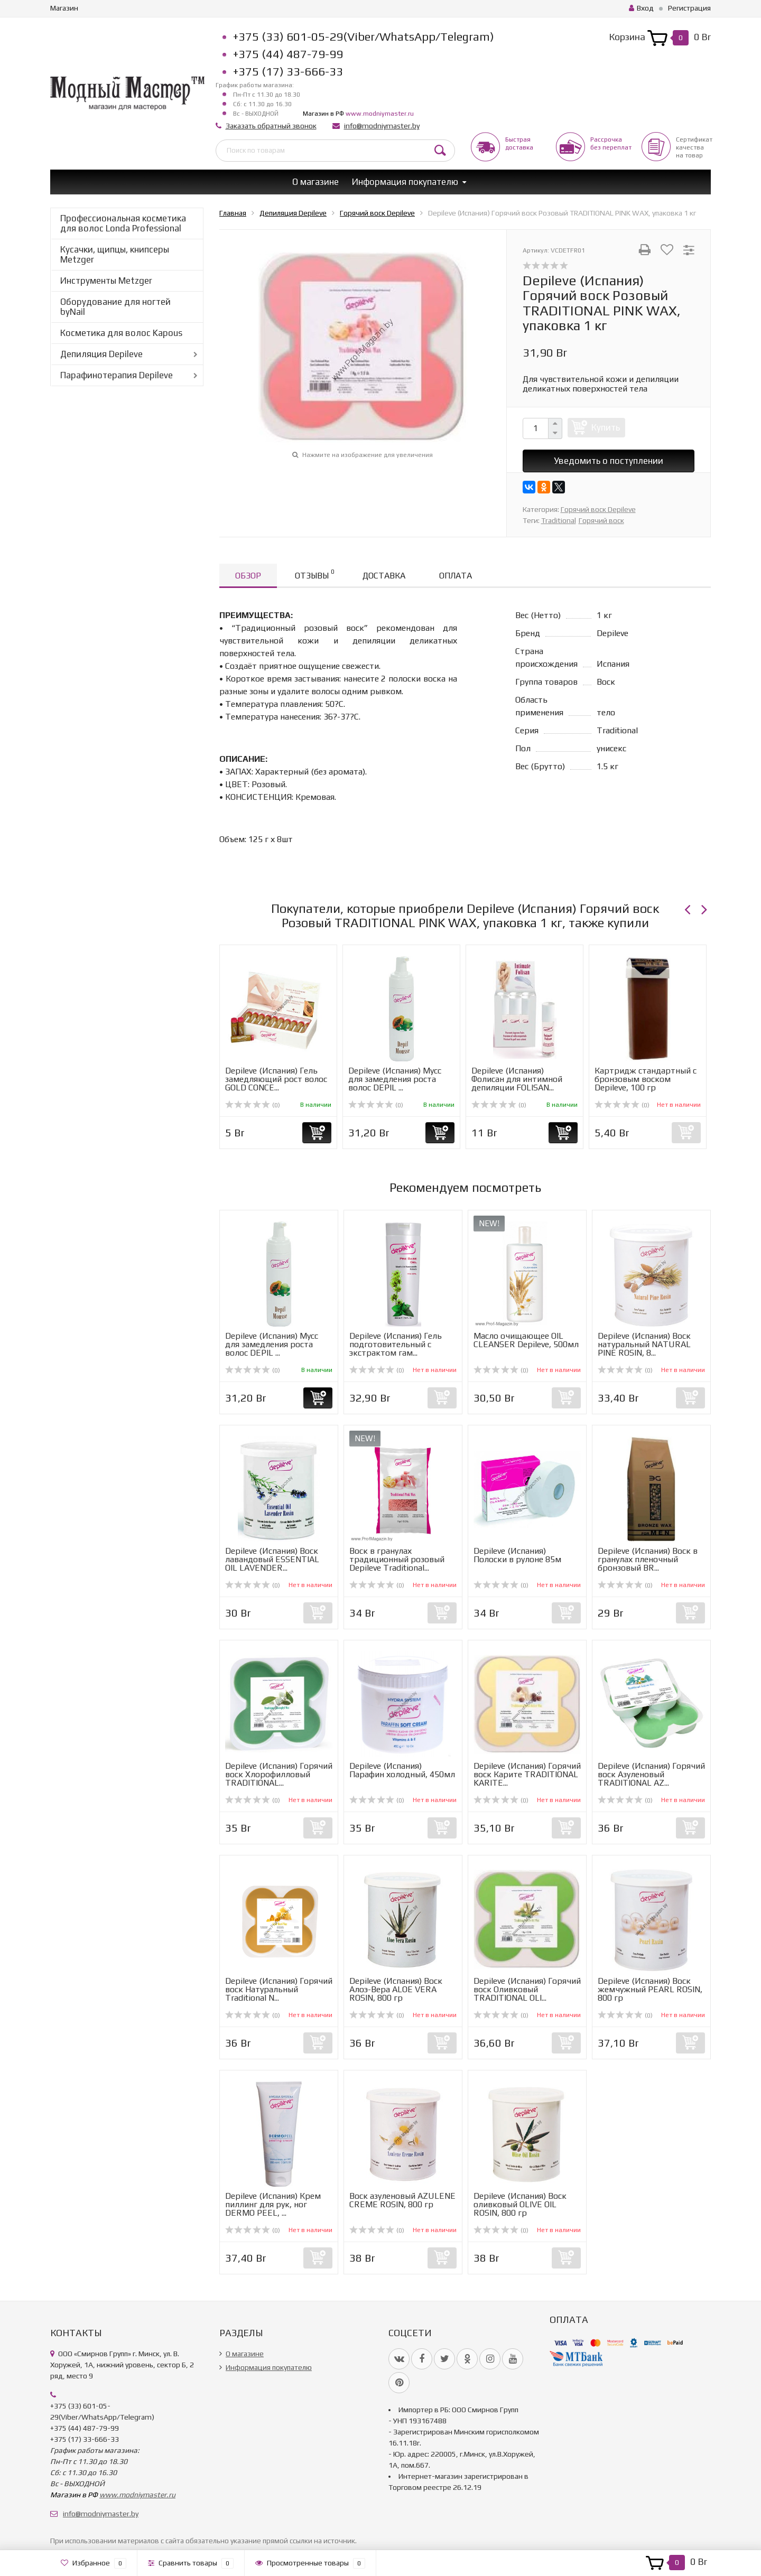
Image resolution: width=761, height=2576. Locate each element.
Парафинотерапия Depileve (116, 375)
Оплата (455, 576)
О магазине (315, 181)
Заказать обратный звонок (271, 126)
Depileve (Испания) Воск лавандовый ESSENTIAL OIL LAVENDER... (272, 1559)
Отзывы (314, 574)
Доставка (384, 576)
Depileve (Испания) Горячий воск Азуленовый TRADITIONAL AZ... (651, 1774)
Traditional (558, 520)
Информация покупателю (405, 181)
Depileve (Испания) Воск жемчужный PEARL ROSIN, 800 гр (650, 1989)
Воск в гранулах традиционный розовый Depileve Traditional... (396, 1559)
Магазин (64, 8)
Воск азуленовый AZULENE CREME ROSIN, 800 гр (402, 2200)
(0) (252, 1105)
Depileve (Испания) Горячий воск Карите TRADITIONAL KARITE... (527, 1774)
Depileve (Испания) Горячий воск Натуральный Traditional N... (278, 1989)
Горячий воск (601, 520)
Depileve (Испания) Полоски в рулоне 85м (517, 1555)
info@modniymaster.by (382, 126)
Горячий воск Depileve (598, 509)
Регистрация (689, 8)
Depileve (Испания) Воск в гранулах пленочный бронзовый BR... (648, 1559)
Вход (641, 8)
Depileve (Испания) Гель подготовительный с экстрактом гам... (395, 1344)
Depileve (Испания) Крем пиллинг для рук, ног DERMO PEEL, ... (273, 2204)
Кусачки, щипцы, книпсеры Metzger (114, 254)
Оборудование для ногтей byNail (115, 306)
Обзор (248, 576)
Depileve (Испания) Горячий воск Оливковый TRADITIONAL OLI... (527, 1989)
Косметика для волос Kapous (121, 333)
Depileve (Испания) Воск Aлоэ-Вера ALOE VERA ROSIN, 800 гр (395, 1989)
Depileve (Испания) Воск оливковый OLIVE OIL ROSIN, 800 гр (520, 2204)
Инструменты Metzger (106, 280)
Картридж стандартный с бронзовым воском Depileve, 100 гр (646, 1079)
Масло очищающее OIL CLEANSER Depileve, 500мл (526, 1340)
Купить (605, 427)
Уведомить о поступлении (608, 460)
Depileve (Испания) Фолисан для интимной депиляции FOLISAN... (516, 1079)
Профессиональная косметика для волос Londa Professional (123, 223)
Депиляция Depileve (101, 354)
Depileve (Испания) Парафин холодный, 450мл (402, 1770)
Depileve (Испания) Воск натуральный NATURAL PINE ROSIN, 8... (644, 1344)
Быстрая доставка (519, 143)
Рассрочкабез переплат (611, 143)
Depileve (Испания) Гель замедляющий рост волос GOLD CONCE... (276, 1079)
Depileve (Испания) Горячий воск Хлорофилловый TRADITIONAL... (278, 1774)
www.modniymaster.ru (380, 113)
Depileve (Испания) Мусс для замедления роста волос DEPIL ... (394, 1079)
